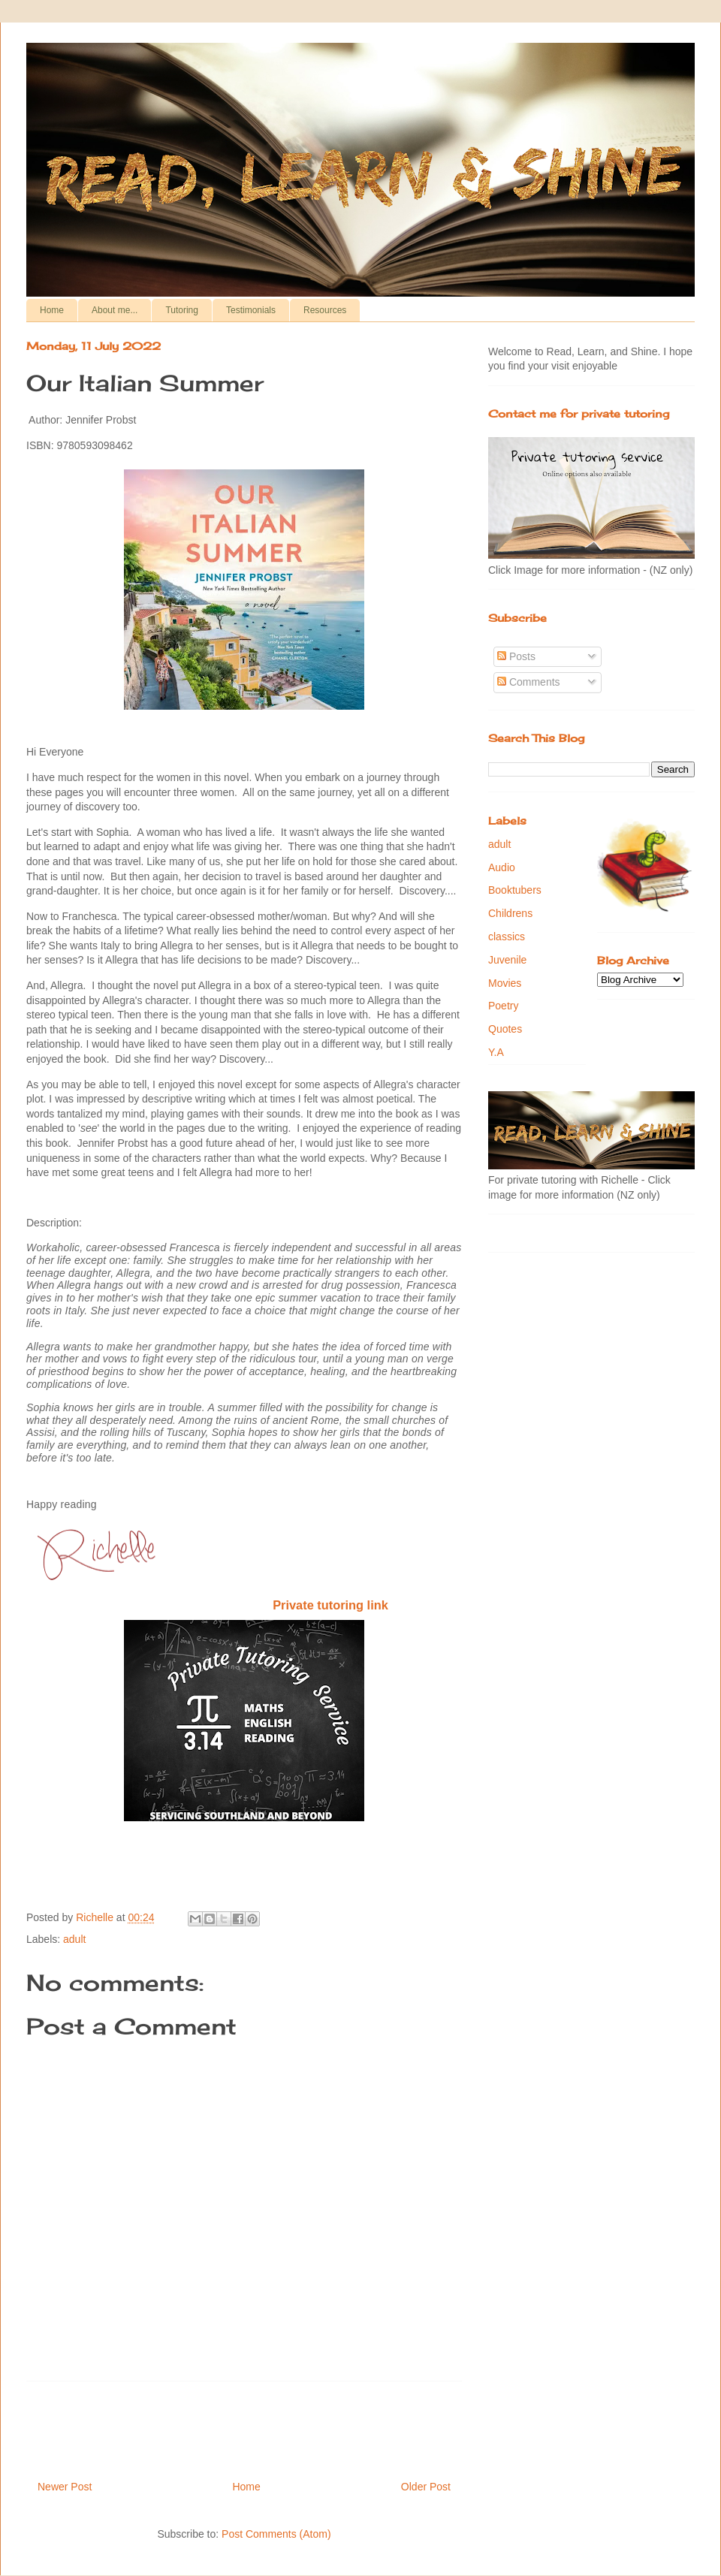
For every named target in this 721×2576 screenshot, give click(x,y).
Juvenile (507, 960)
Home (52, 310)
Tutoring (181, 310)
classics (506, 937)
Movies (504, 983)
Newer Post (65, 2487)
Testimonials (251, 310)
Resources (324, 310)
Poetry (503, 1006)
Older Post (426, 2487)
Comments (528, 682)
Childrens (510, 913)
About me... (114, 310)
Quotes (505, 1029)
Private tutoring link (330, 1605)
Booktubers (515, 890)
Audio (501, 867)
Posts (516, 656)
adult (74, 1939)
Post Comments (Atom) (276, 2534)
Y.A (496, 1052)
